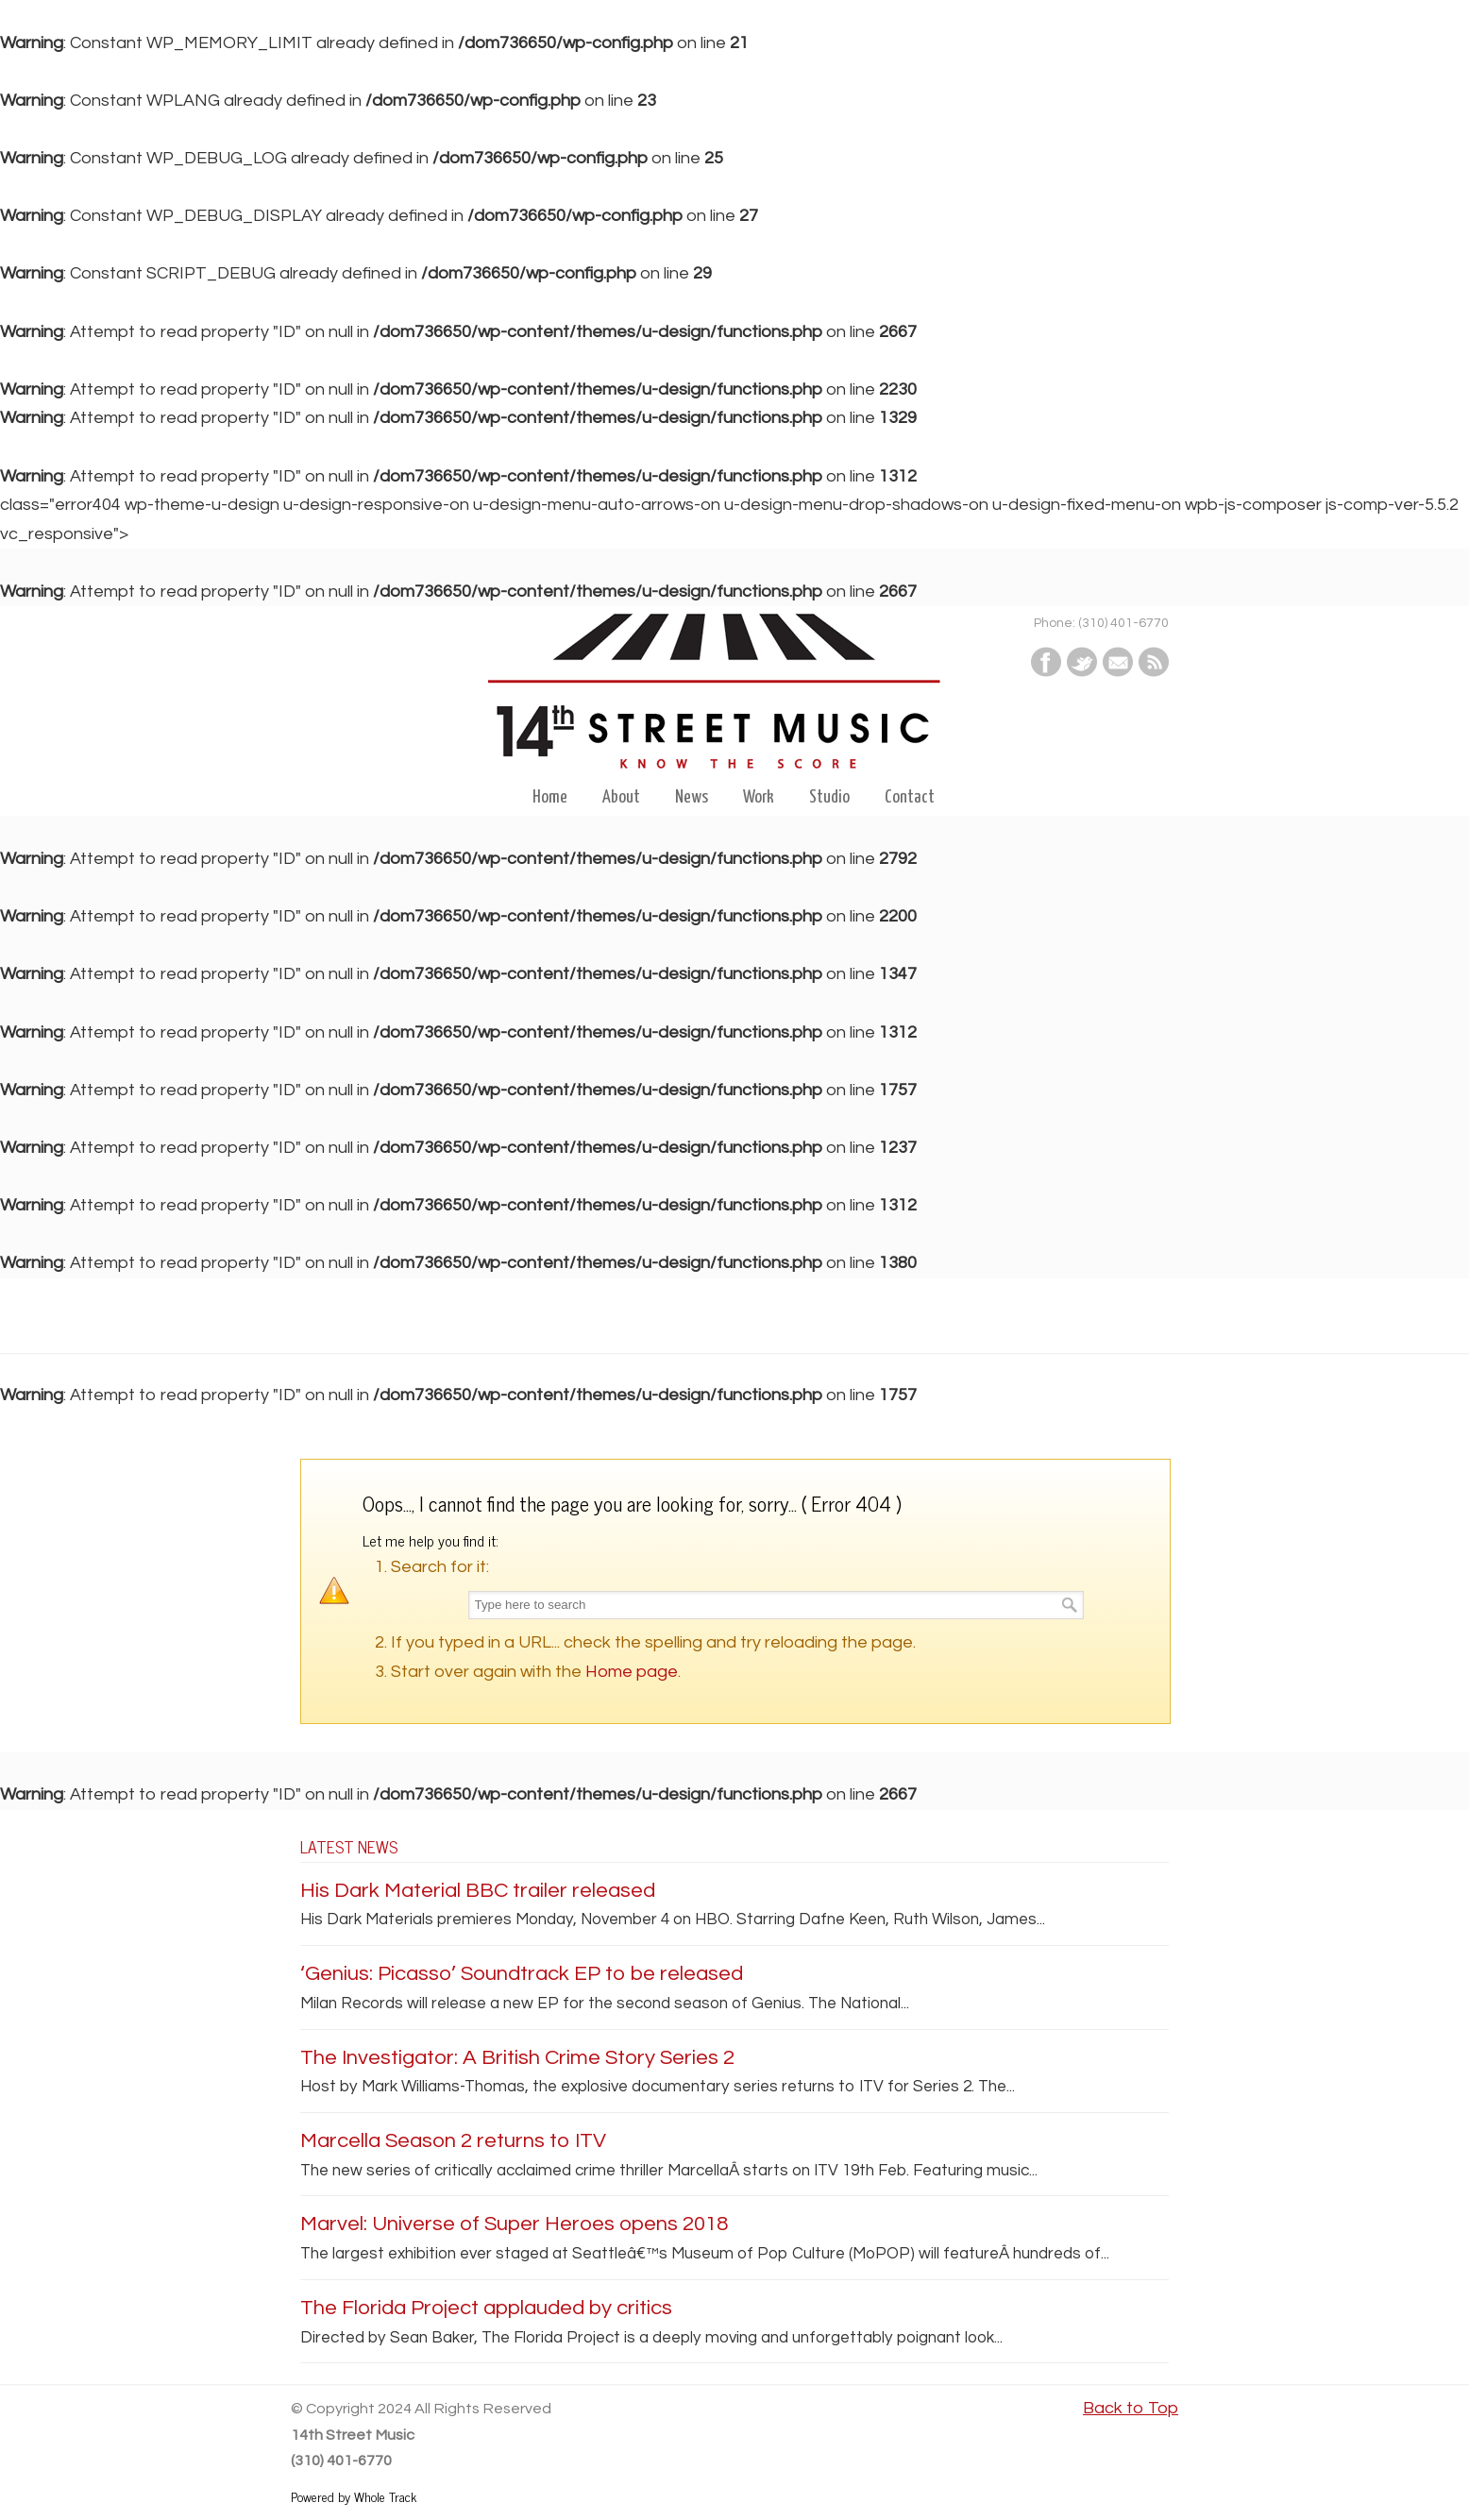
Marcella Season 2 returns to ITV (453, 2141)
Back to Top (1130, 2408)
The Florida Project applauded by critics (486, 2308)
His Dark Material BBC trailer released (477, 1891)
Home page (631, 1672)
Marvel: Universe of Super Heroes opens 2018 (514, 2224)
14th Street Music (734, 701)
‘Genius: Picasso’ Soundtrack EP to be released (521, 1974)
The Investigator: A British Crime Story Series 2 (517, 2058)
